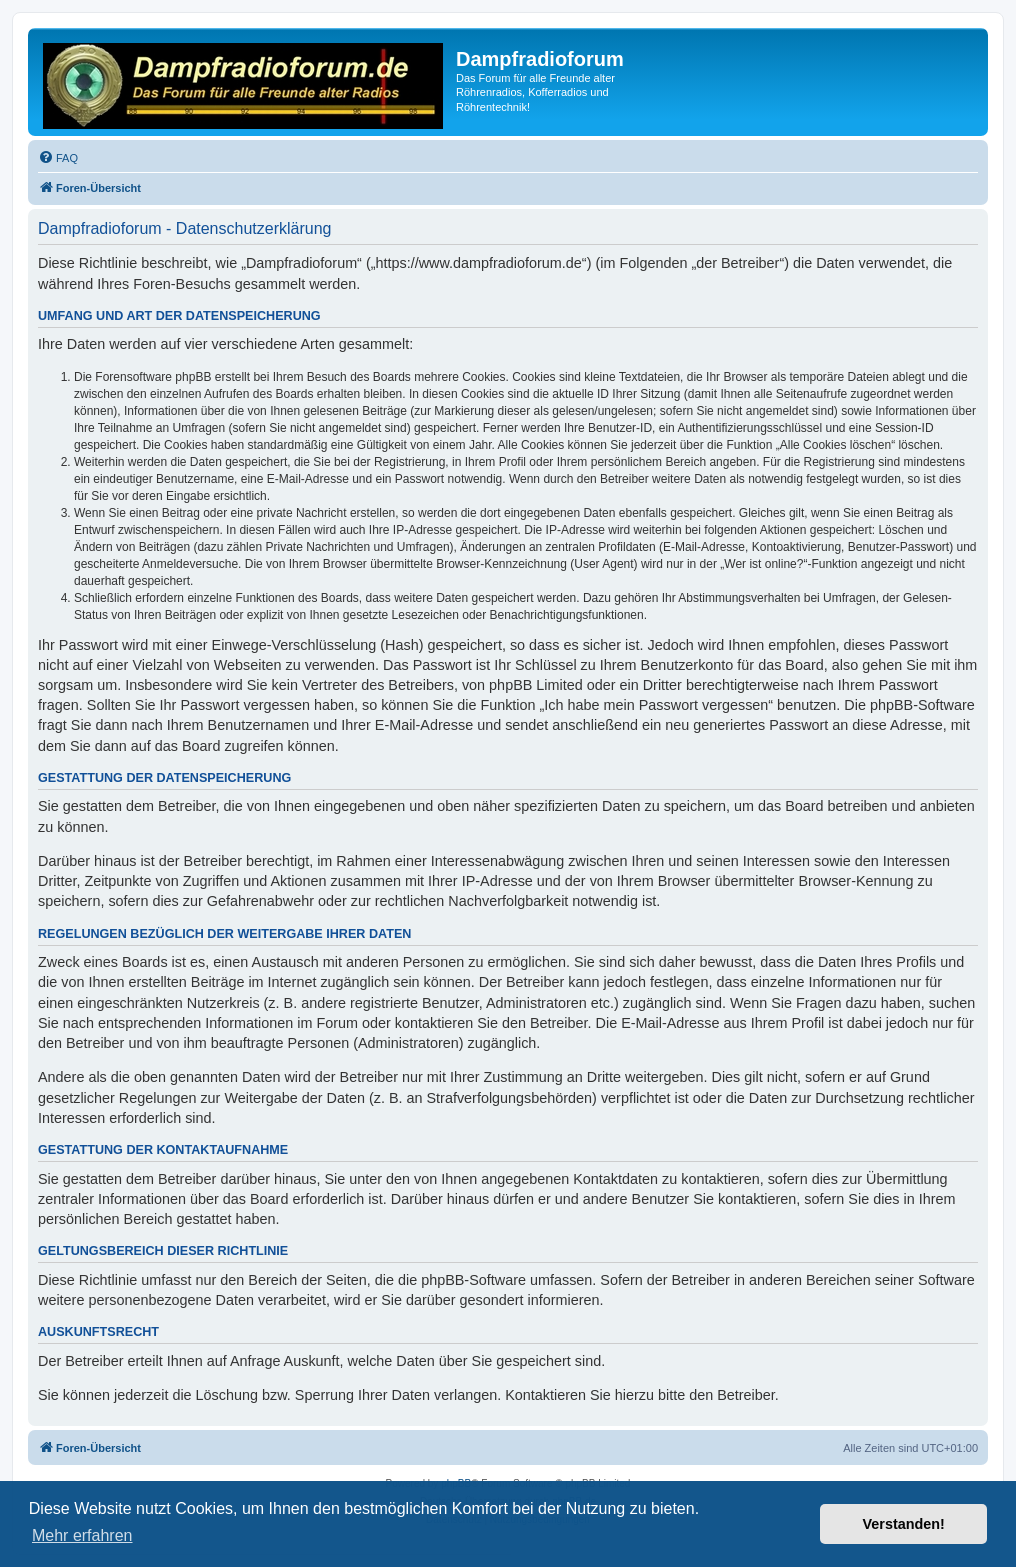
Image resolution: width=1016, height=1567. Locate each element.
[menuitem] (58, 158)
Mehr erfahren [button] (82, 1535)
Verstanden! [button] (904, 1524)
